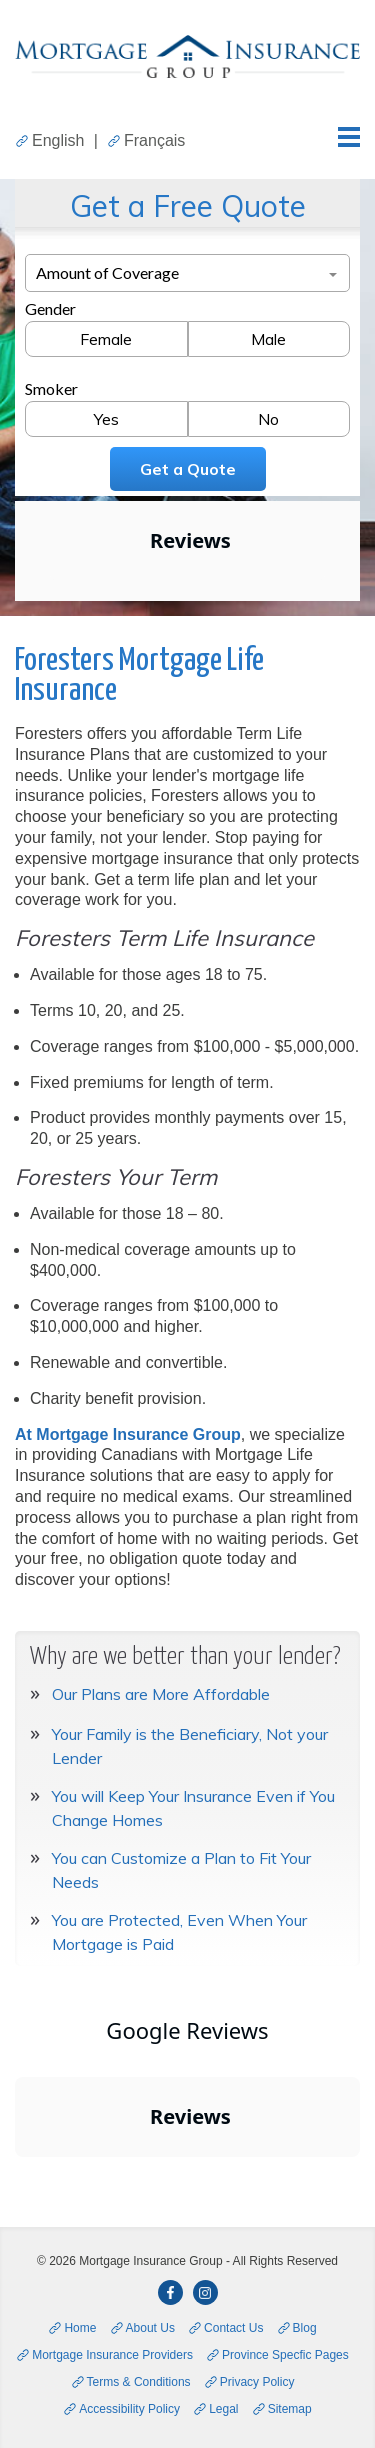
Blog (305, 2328)
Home (80, 2328)
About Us (150, 2328)
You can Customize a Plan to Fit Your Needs (181, 1870)
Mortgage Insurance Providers (112, 2355)
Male (268, 339)
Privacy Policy (257, 2382)
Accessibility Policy (129, 2409)
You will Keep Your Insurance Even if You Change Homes (193, 1808)
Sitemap (290, 2409)
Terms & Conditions (139, 2382)
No (268, 419)
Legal (223, 2409)
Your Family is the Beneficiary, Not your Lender (190, 1746)
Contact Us (233, 2328)
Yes (106, 419)
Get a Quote (188, 469)
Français (154, 140)
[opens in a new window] (170, 2292)
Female (106, 339)
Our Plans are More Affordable (161, 1694)
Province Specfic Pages (285, 2355)
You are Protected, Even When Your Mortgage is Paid (179, 1932)
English (58, 140)
